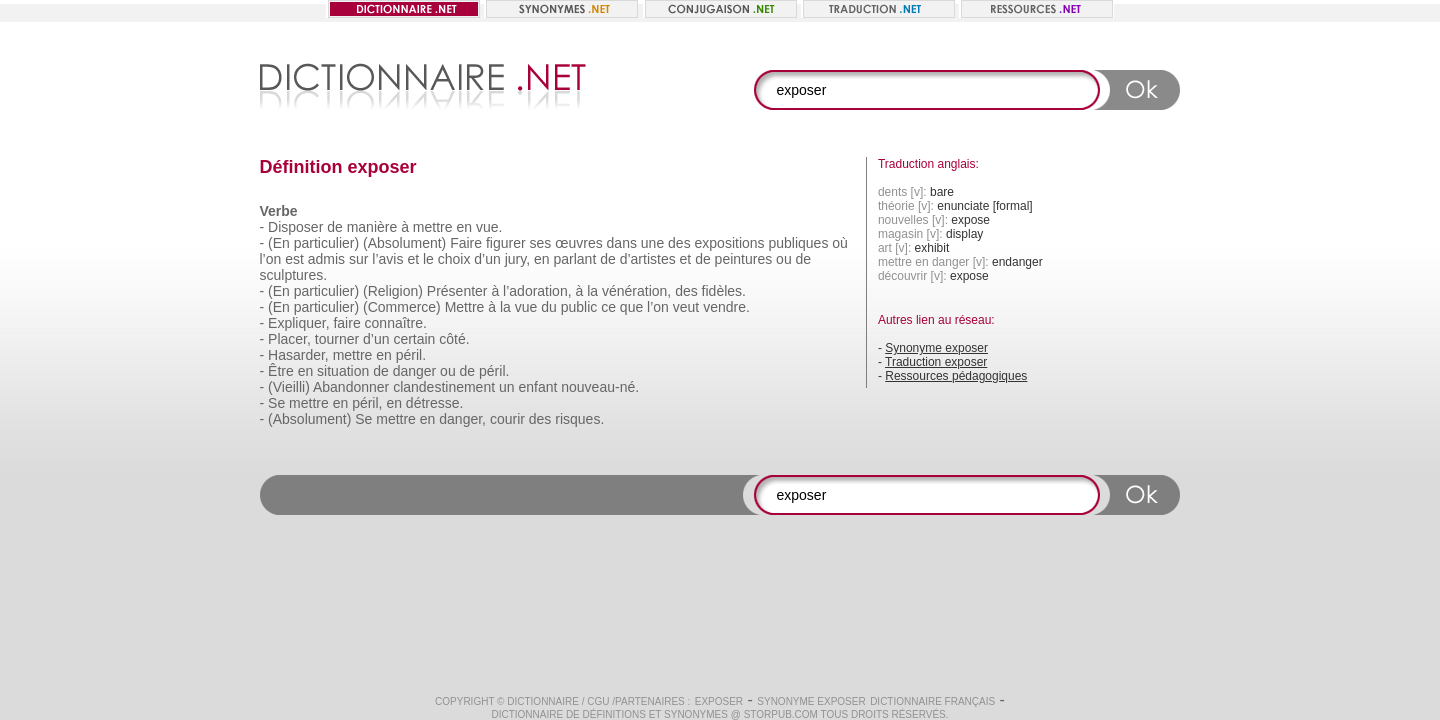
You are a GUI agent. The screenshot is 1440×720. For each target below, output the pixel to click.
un (507, 387)
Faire (466, 243)
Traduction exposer (936, 362)
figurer (506, 243)
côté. (454, 339)
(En (279, 243)
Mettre (465, 307)
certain (414, 339)
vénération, (636, 291)
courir (507, 419)
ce (608, 307)
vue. (489, 227)
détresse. (435, 403)
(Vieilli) (289, 387)
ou (784, 259)
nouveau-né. (600, 387)
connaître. (396, 323)
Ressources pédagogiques (956, 376)
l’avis (387, 259)
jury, (517, 259)
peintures (744, 259)
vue (526, 307)
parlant (574, 259)
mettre (433, 227)
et (413, 259)
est (294, 259)
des (679, 243)
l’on (271, 259)
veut (686, 307)
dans (622, 243)
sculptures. (294, 275)
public (579, 307)
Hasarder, (298, 355)
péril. (411, 355)
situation (343, 371)
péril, (367, 403)
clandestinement (444, 387)
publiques (798, 243)
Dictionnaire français (932, 701)
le (428, 259)
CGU (598, 701)
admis (326, 259)
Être (281, 371)
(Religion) (393, 291)
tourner (337, 339)
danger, (462, 419)
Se (276, 403)
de (335, 227)
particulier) (326, 243)
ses (541, 243)
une (652, 243)
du (549, 307)
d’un (487, 259)
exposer (719, 701)
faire (346, 323)
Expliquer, (298, 323)
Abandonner (351, 387)
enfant (537, 387)
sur (358, 259)
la (592, 291)
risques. (579, 419)
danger (415, 371)
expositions (730, 243)
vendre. (726, 307)
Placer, (289, 339)
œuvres (578, 243)
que (631, 307)
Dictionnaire (543, 701)
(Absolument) (404, 243)
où (840, 243)
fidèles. (724, 291)
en (464, 227)
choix (454, 259)
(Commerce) (402, 307)
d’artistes (648, 259)
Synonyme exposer (936, 348)
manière (372, 227)
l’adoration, (537, 291)
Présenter (457, 291)
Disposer (295, 227)
